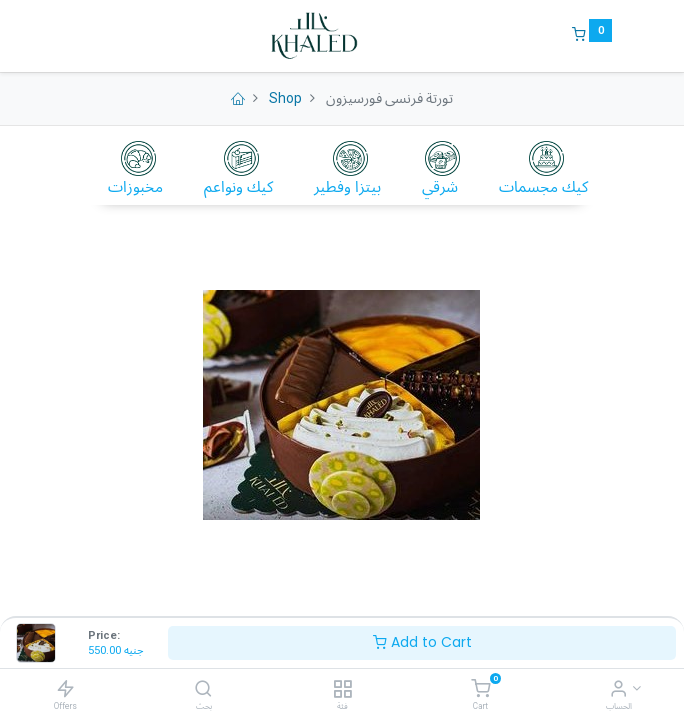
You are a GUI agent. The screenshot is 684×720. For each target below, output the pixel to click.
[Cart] (480, 690)
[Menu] (73, 36)
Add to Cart (422, 642)
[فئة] (342, 690)
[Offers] (65, 689)
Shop (285, 98)
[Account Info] (618, 690)
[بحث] (203, 690)
